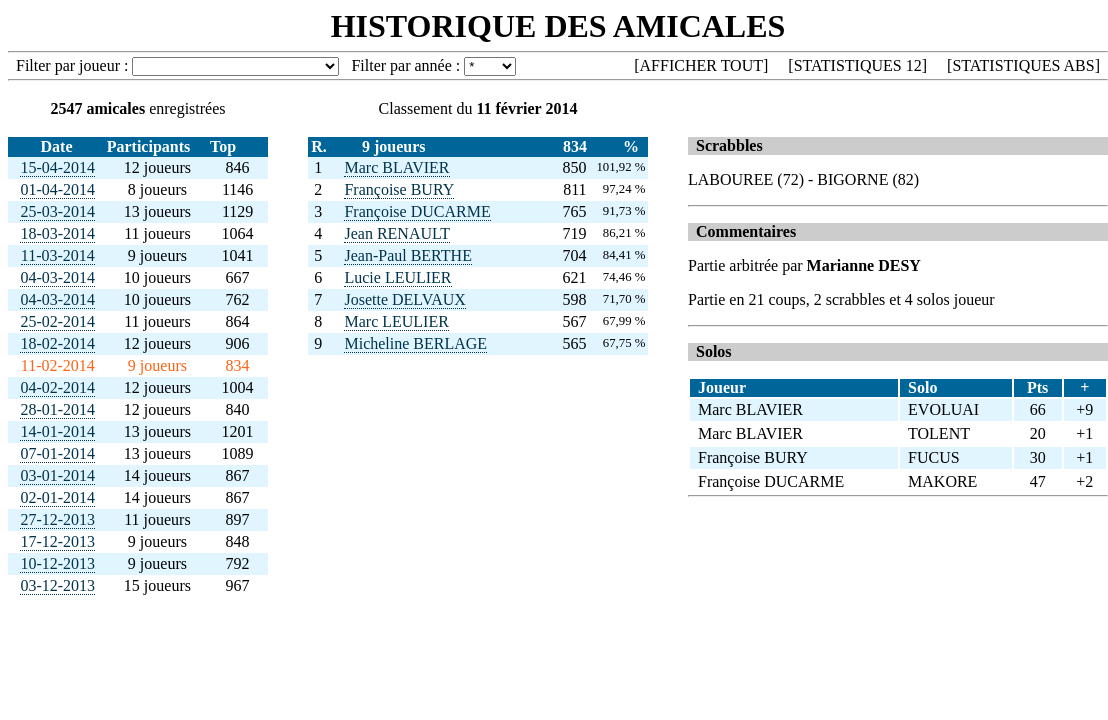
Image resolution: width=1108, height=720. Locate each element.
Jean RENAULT (397, 233)
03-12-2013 (57, 585)
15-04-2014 (57, 167)
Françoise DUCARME (417, 211)
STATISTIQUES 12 (858, 65)
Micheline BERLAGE (415, 343)
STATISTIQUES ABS (1023, 65)
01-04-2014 (57, 189)
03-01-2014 (57, 475)
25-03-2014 (57, 211)
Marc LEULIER (396, 321)
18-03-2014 (57, 233)
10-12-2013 (57, 563)
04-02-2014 (57, 387)
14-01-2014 (57, 431)
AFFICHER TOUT (701, 65)
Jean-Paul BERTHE (407, 255)
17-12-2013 (57, 541)
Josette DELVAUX (404, 299)
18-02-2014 (57, 343)
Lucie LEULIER (397, 277)
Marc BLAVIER (396, 167)
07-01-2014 (57, 453)
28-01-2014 (57, 409)
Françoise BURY (399, 189)
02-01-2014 (57, 497)
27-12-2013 (57, 519)
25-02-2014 (57, 321)
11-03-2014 (58, 255)
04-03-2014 (57, 277)
